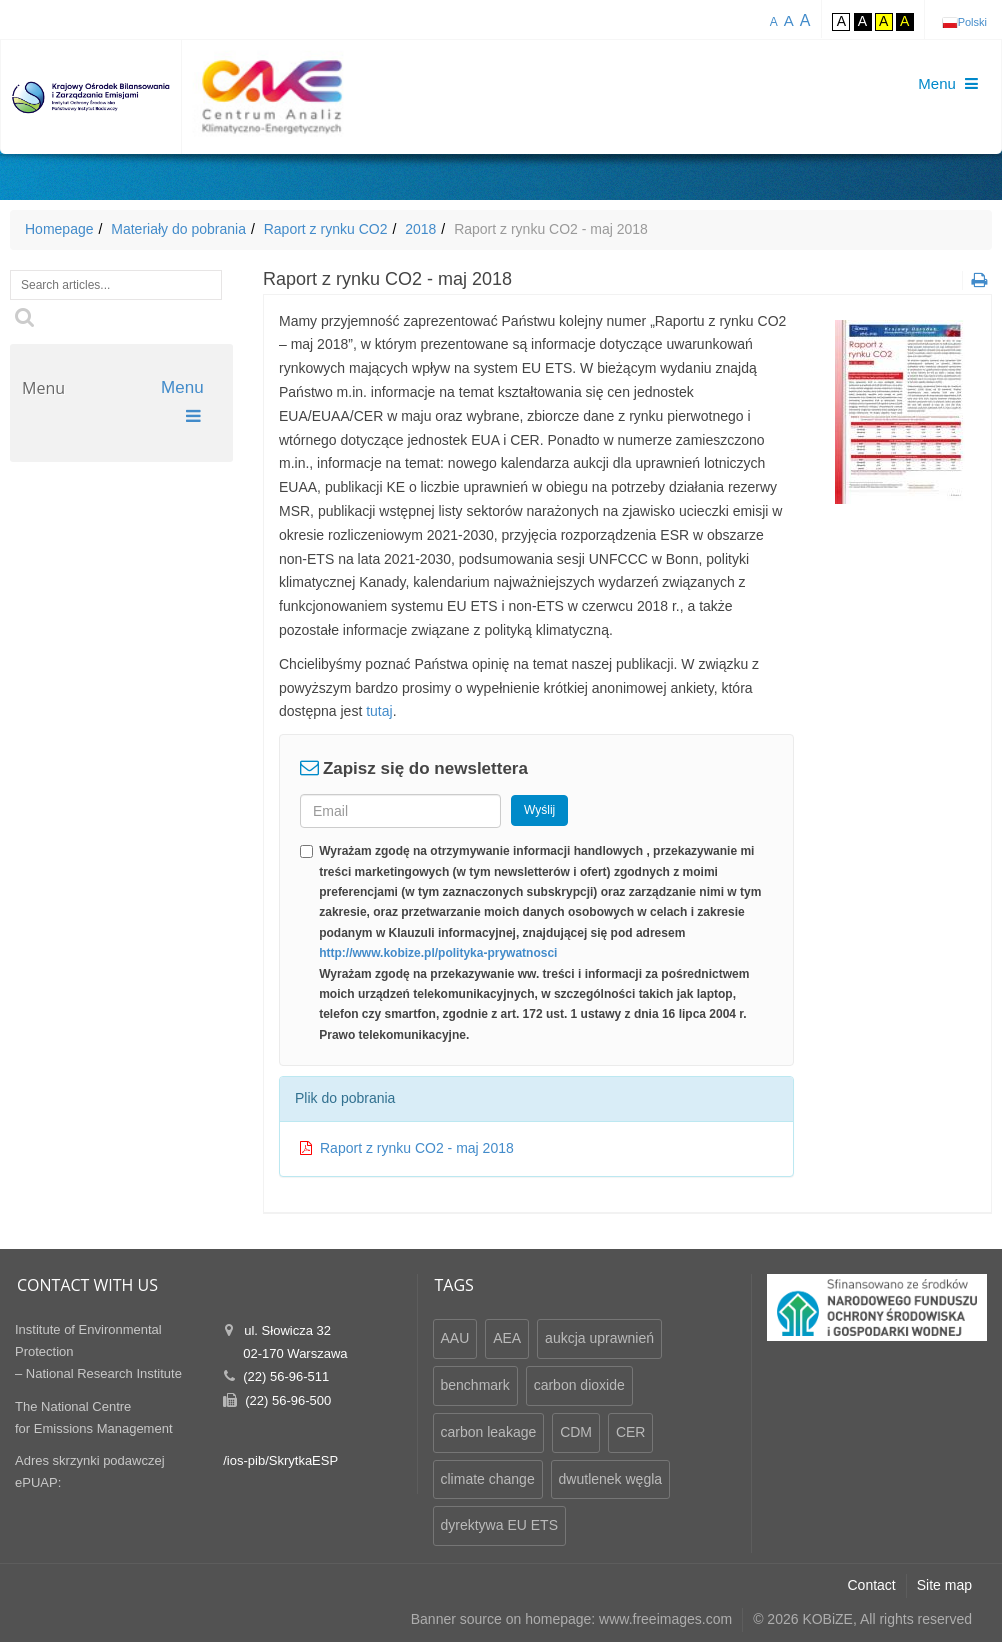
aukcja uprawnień (599, 1338)
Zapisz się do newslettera (425, 768)
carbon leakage (489, 1432)
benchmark (475, 1385)
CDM (576, 1432)
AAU (455, 1338)
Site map (944, 1585)
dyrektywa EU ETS (499, 1525)
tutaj (379, 711)
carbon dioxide (579, 1385)
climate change (488, 1479)
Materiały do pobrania (178, 229)
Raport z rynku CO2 (326, 229)
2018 (420, 229)
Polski (972, 22)
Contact (872, 1585)
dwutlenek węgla (611, 1479)
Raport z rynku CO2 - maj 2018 (417, 1148)
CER (631, 1432)
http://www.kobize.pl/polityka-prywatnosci (438, 953)
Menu (184, 401)
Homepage (59, 229)
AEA (507, 1338)
